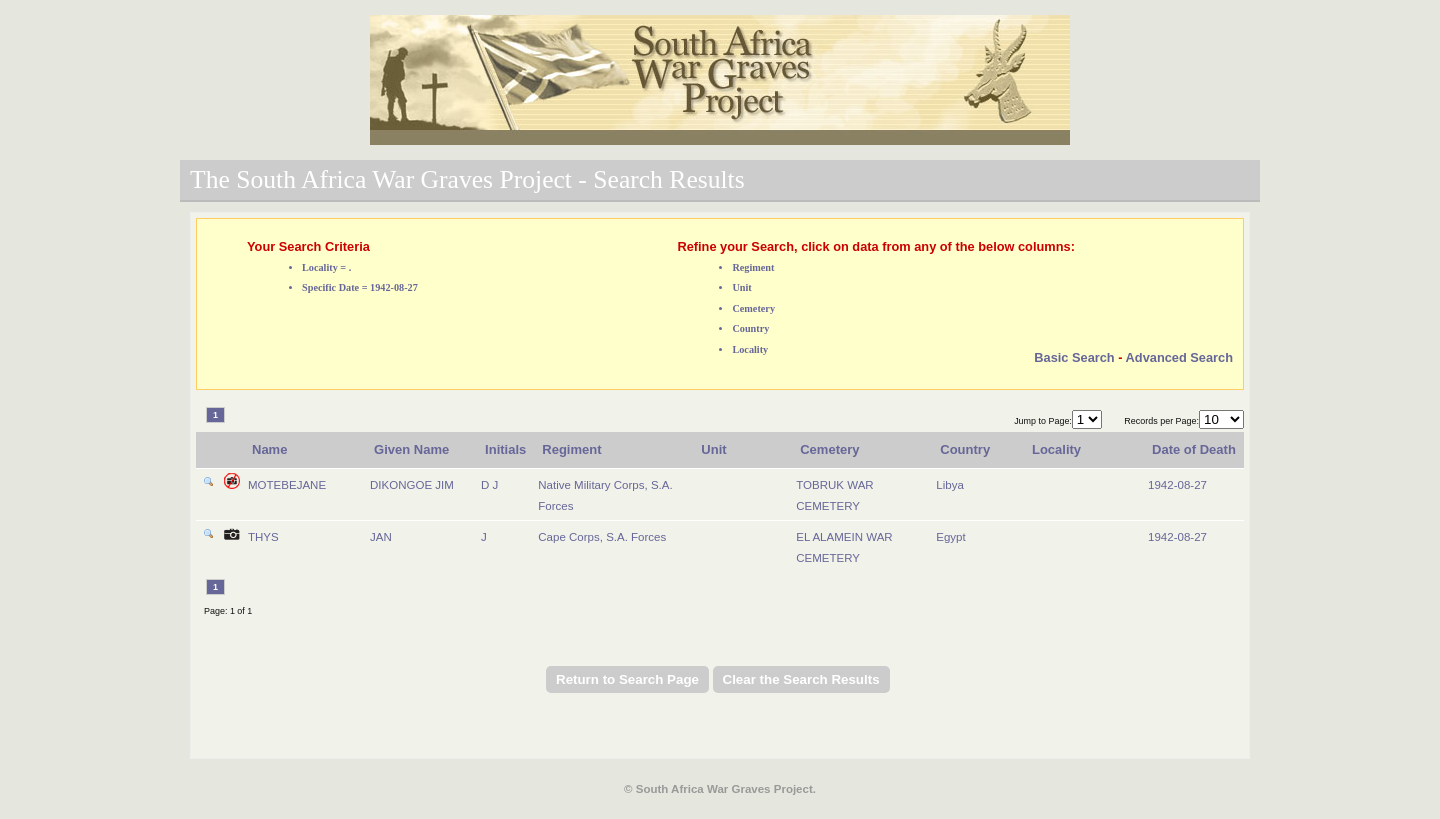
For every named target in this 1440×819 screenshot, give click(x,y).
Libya (950, 485)
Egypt (950, 537)
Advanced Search (1179, 357)
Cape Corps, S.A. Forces (602, 537)
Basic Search (1074, 357)
